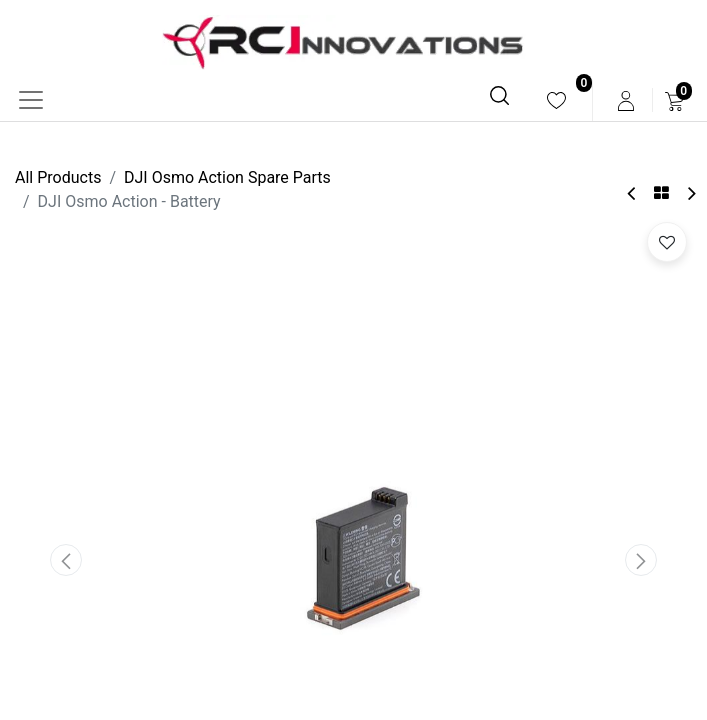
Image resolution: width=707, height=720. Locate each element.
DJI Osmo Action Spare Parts (227, 177)
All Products (58, 177)
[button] (66, 560)
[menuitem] (556, 100)
